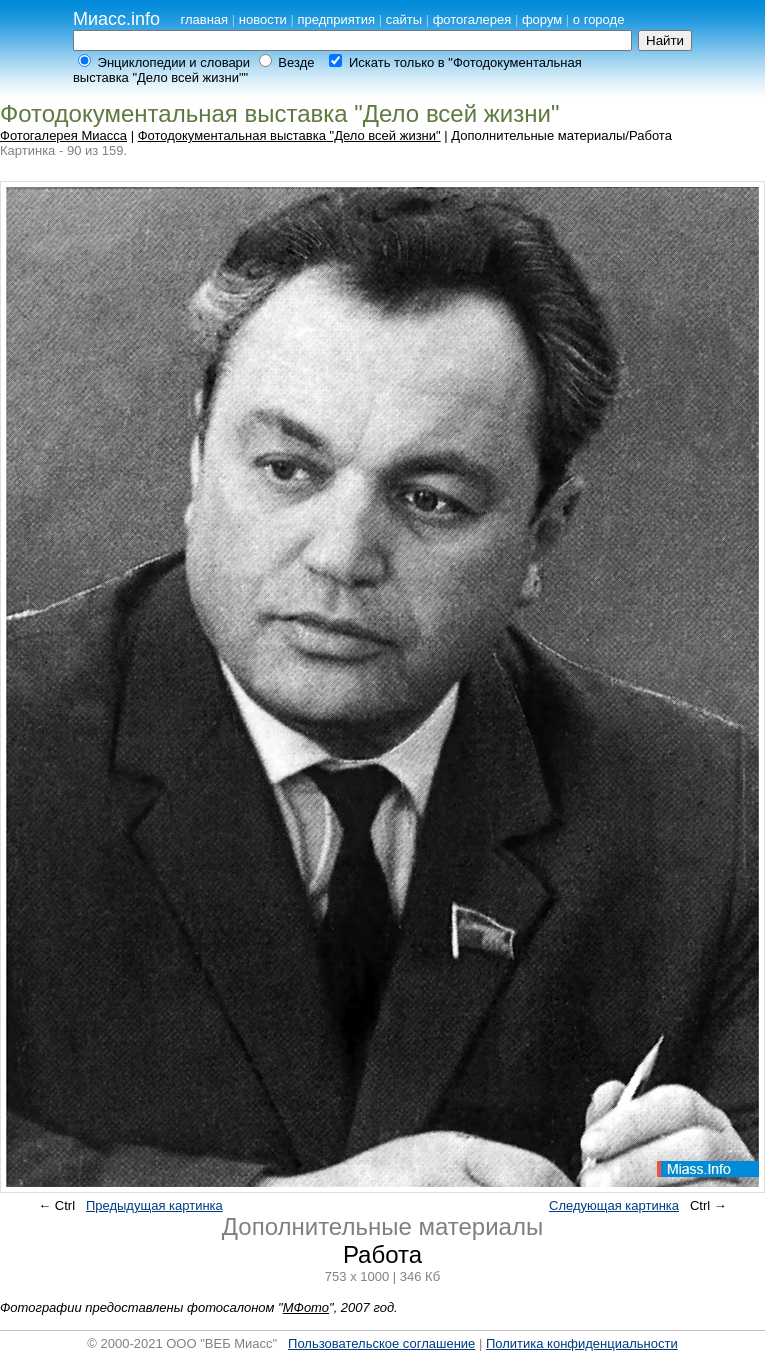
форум (542, 19)
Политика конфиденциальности (582, 1343)
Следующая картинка (614, 1205)
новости (263, 19)
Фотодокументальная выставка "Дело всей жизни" (289, 135)
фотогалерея (472, 19)
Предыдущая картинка (154, 1205)
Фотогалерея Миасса (63, 135)
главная (204, 19)
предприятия (336, 19)
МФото (306, 1307)
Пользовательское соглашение (381, 1343)
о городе (599, 19)
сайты (404, 19)
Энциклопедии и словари (174, 62)
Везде (296, 62)
